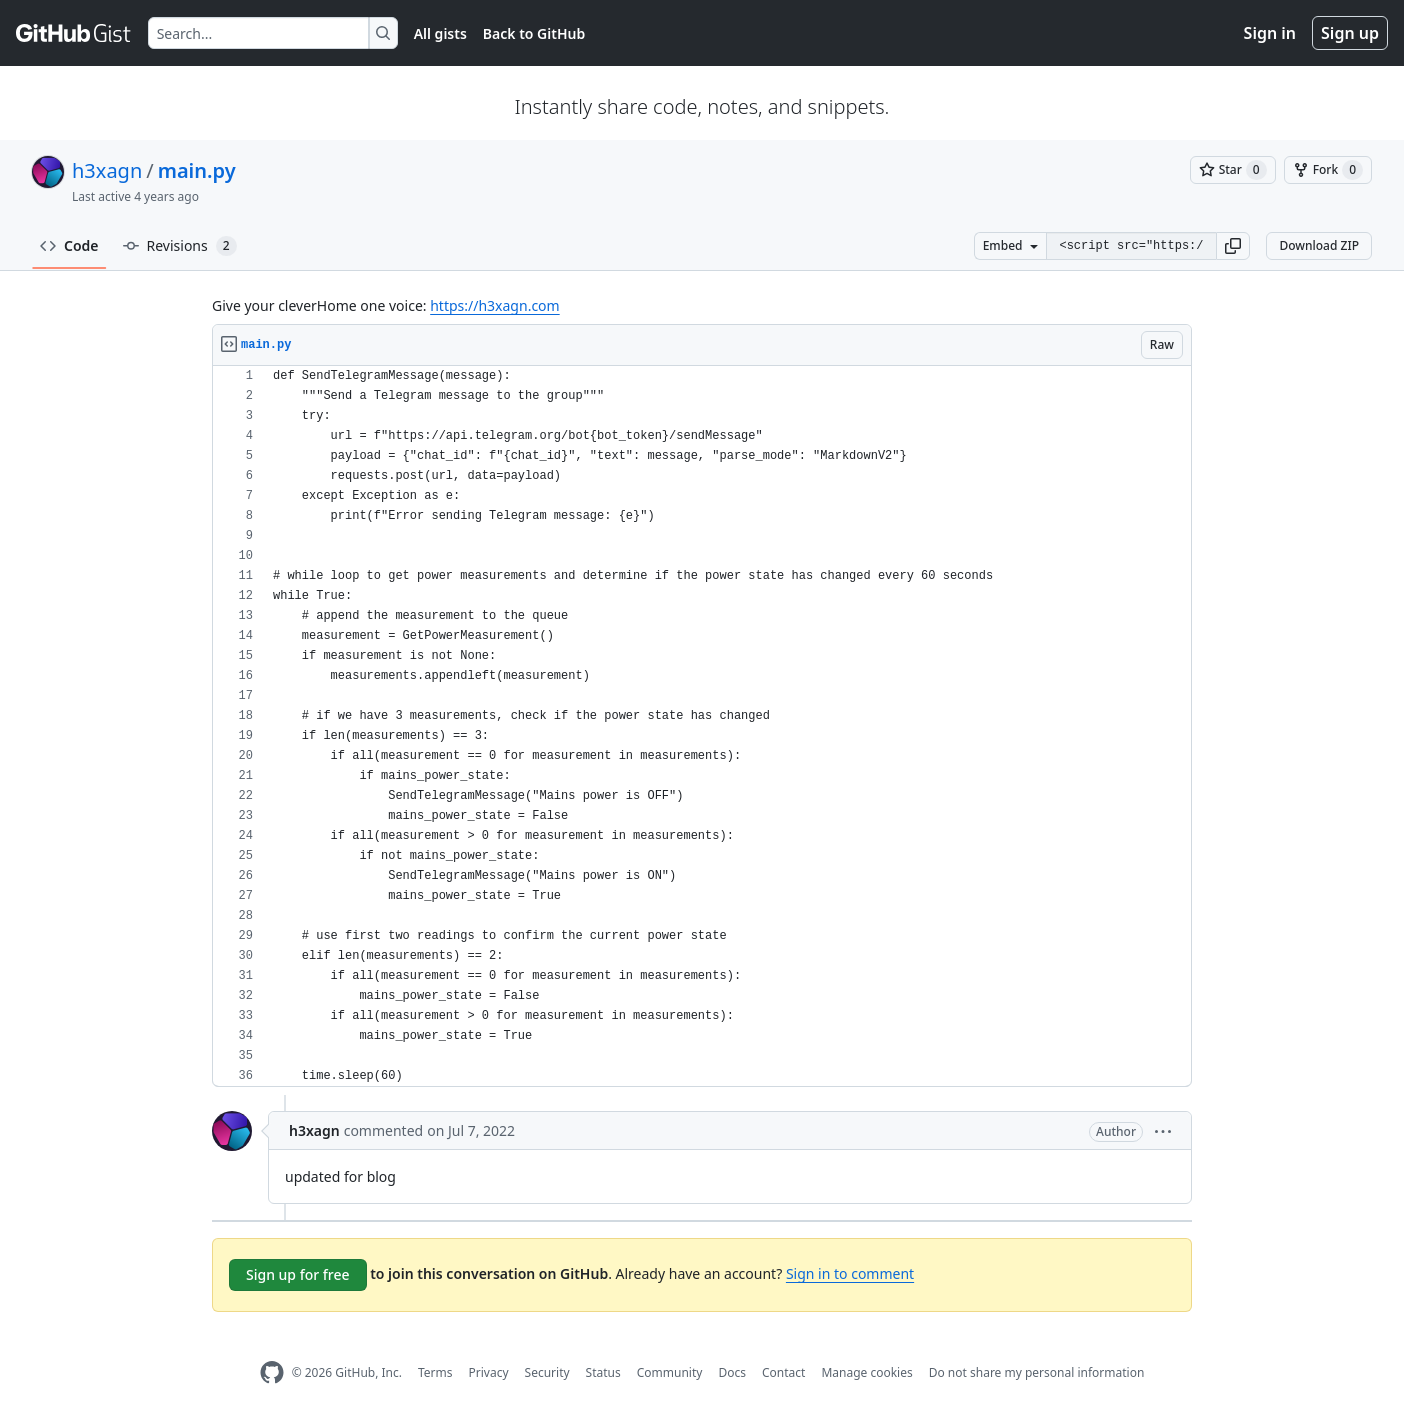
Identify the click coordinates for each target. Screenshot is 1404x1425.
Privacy (489, 1372)
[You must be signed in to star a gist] (1233, 170)
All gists (440, 33)
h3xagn (107, 170)
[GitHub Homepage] (272, 1372)
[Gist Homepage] (74, 33)
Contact (783, 1372)
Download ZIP (1319, 245)
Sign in (1270, 33)
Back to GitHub (534, 33)
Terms (435, 1372)
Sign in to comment (850, 1273)
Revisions (180, 246)
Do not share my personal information (1037, 1372)
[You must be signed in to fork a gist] (1328, 170)
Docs (732, 1372)
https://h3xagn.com (494, 305)
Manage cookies (866, 1372)
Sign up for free (298, 1274)
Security (547, 1372)
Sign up (1350, 33)
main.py (197, 170)
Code (69, 245)
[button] (1233, 246)
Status (603, 1372)
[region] (702, 726)
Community (670, 1372)
